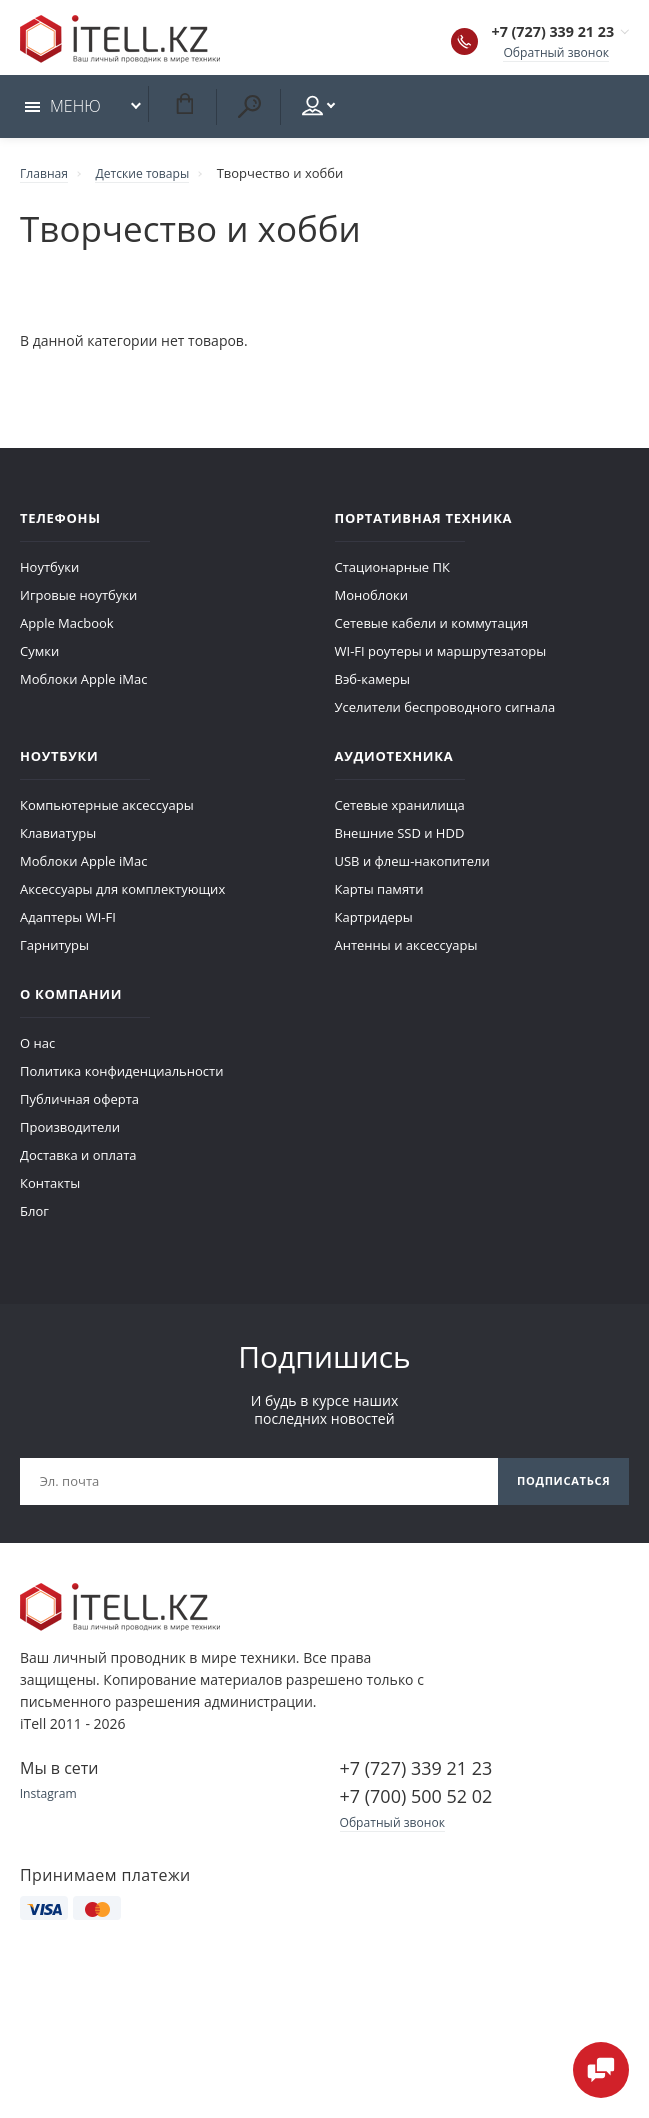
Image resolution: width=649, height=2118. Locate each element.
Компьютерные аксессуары (107, 810)
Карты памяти (379, 894)
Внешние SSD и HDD (400, 838)
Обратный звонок (552, 54)
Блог (34, 1216)
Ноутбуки (49, 572)
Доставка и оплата (78, 1160)
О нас (37, 1048)
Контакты (50, 1188)
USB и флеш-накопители (412, 866)
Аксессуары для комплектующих (122, 894)
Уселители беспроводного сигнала (445, 712)
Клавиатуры (58, 838)
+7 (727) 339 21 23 (534, 34)
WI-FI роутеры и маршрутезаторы (441, 656)
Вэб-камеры (372, 684)
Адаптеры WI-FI (68, 922)
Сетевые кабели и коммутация (432, 628)
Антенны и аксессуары (406, 950)
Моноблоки (372, 600)
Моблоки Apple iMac (83, 684)
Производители (70, 1132)
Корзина (184, 109)
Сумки (39, 656)
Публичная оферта (79, 1104)
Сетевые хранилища (400, 810)
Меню (63, 112)
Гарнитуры (54, 950)
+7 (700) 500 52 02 (416, 1804)
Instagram (50, 1802)
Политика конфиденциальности (121, 1076)
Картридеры (374, 922)
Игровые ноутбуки (78, 600)
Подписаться (559, 1487)
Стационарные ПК (392, 572)
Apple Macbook (67, 628)
